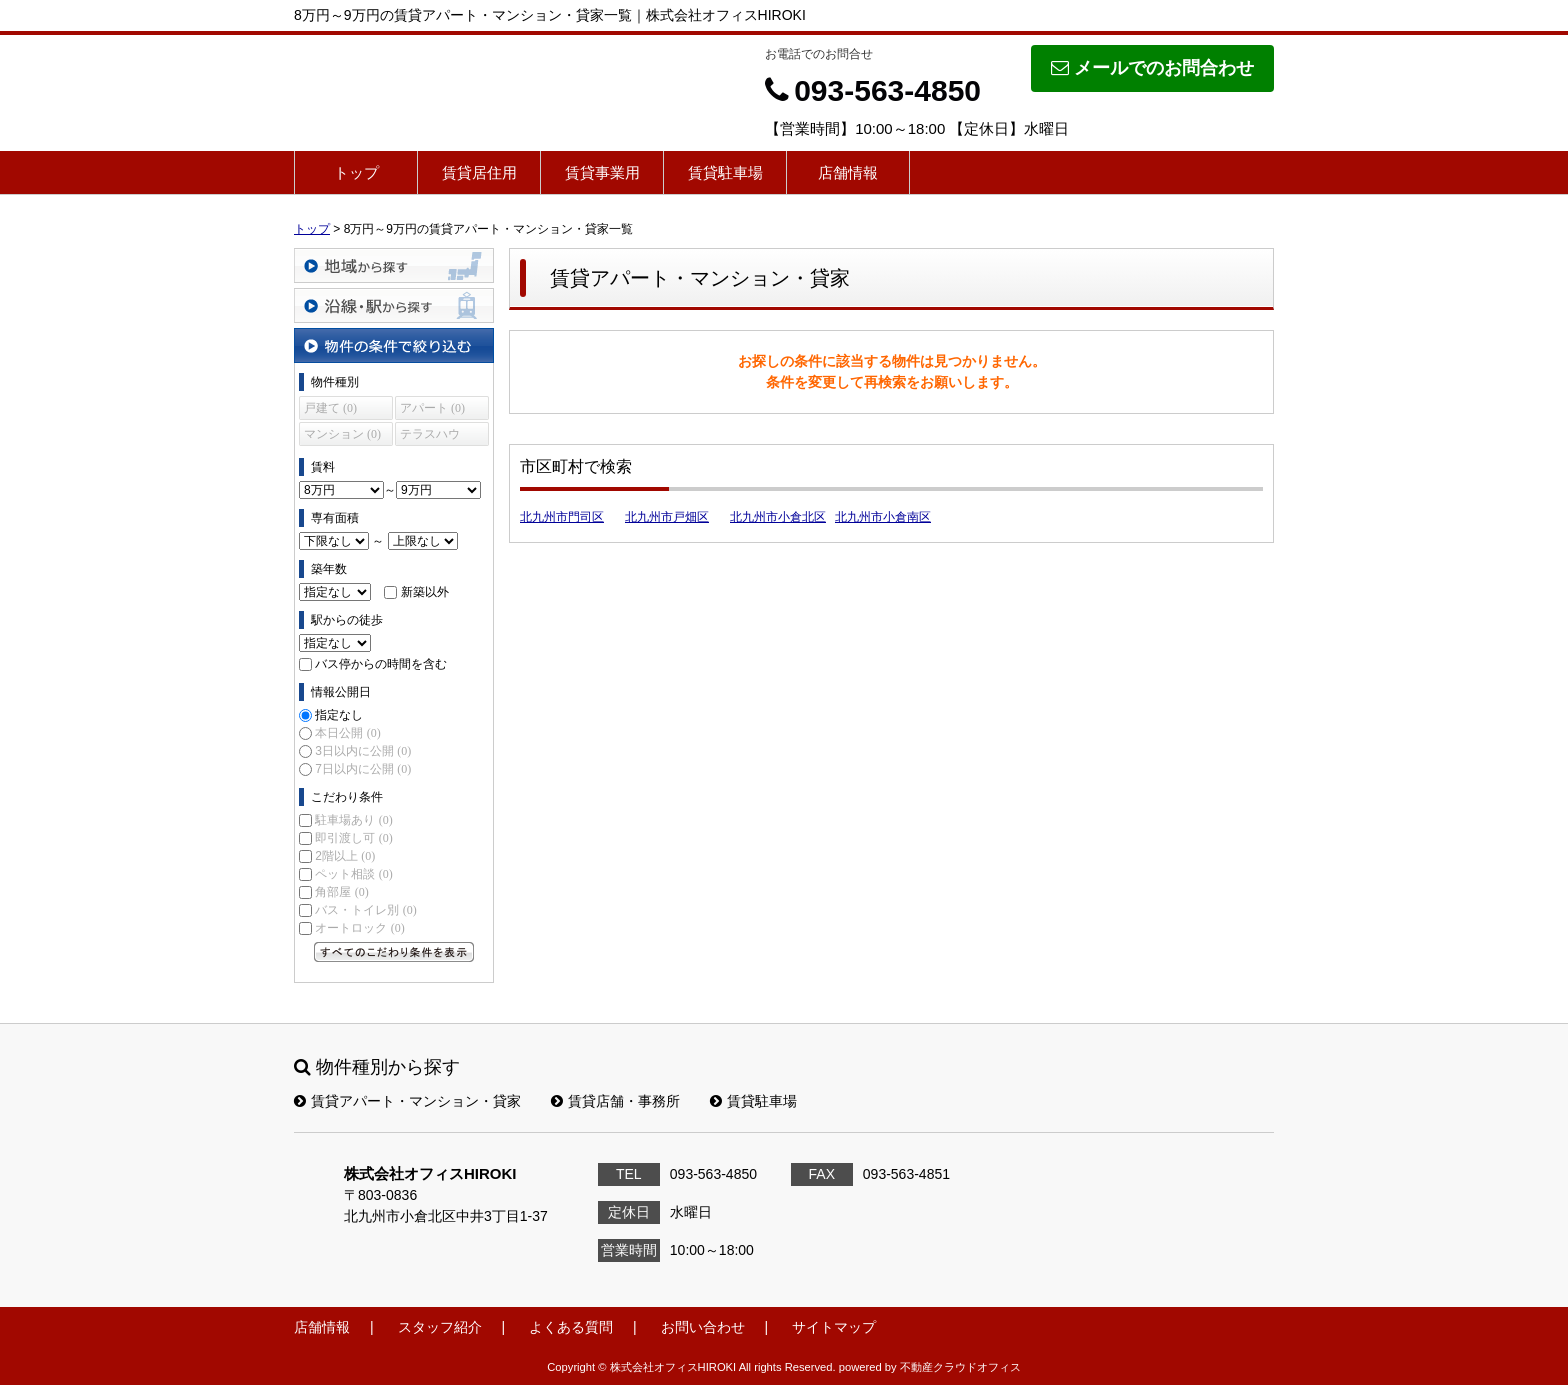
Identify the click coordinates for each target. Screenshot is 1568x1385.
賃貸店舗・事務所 (615, 1101)
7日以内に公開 (363, 769)
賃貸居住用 (479, 172)
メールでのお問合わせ (1152, 68)
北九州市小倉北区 (778, 517)
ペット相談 (353, 874)
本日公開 (347, 733)
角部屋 (341, 892)
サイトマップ (834, 1327)
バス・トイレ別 (365, 910)
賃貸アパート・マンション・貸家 (407, 1101)
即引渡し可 (353, 838)
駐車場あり (353, 820)
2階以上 (345, 856)
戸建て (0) (330, 408)
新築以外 (425, 592)
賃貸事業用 (602, 172)
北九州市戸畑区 (667, 517)
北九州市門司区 (562, 517)
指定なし (339, 715)
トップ (356, 172)
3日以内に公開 (363, 751)
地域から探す (394, 265)
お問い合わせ (703, 1327)
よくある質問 (571, 1327)
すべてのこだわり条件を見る (394, 952)
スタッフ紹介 (440, 1327)
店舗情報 (848, 172)
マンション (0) (342, 434)
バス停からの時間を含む (381, 664)
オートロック (359, 928)
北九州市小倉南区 (883, 517)
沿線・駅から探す (394, 305)
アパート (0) (432, 408)
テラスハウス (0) (430, 436)
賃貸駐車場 (725, 172)
